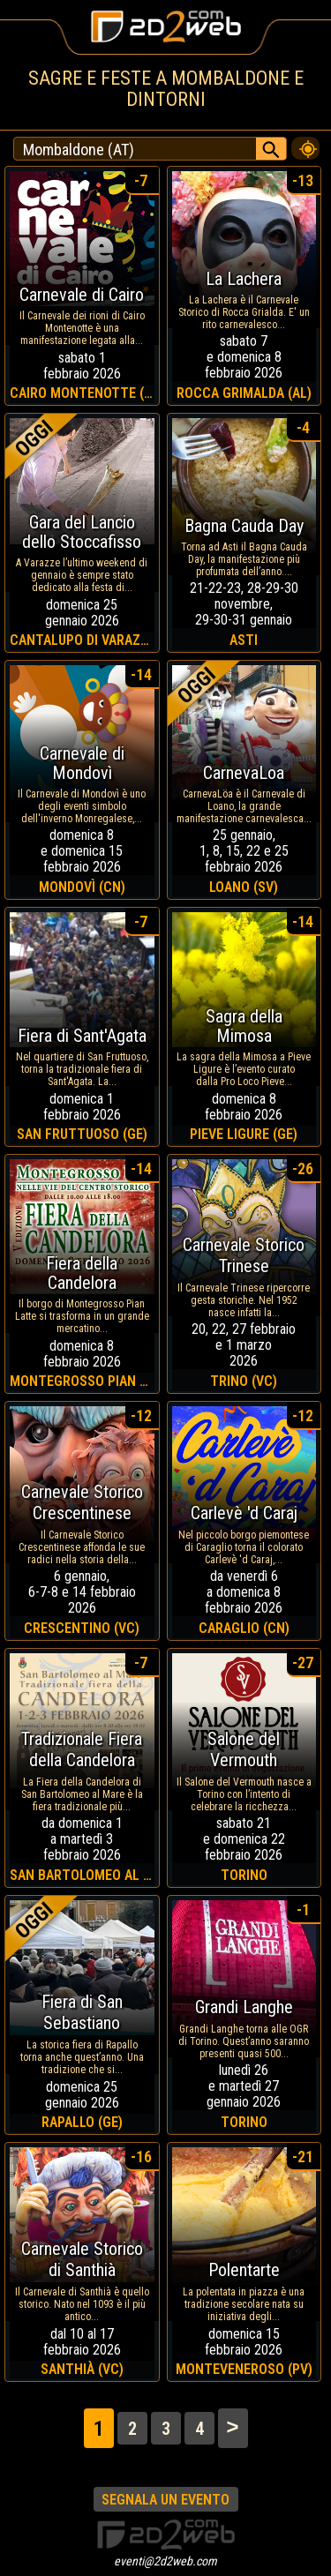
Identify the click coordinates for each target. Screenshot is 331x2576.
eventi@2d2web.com (165, 2561)
